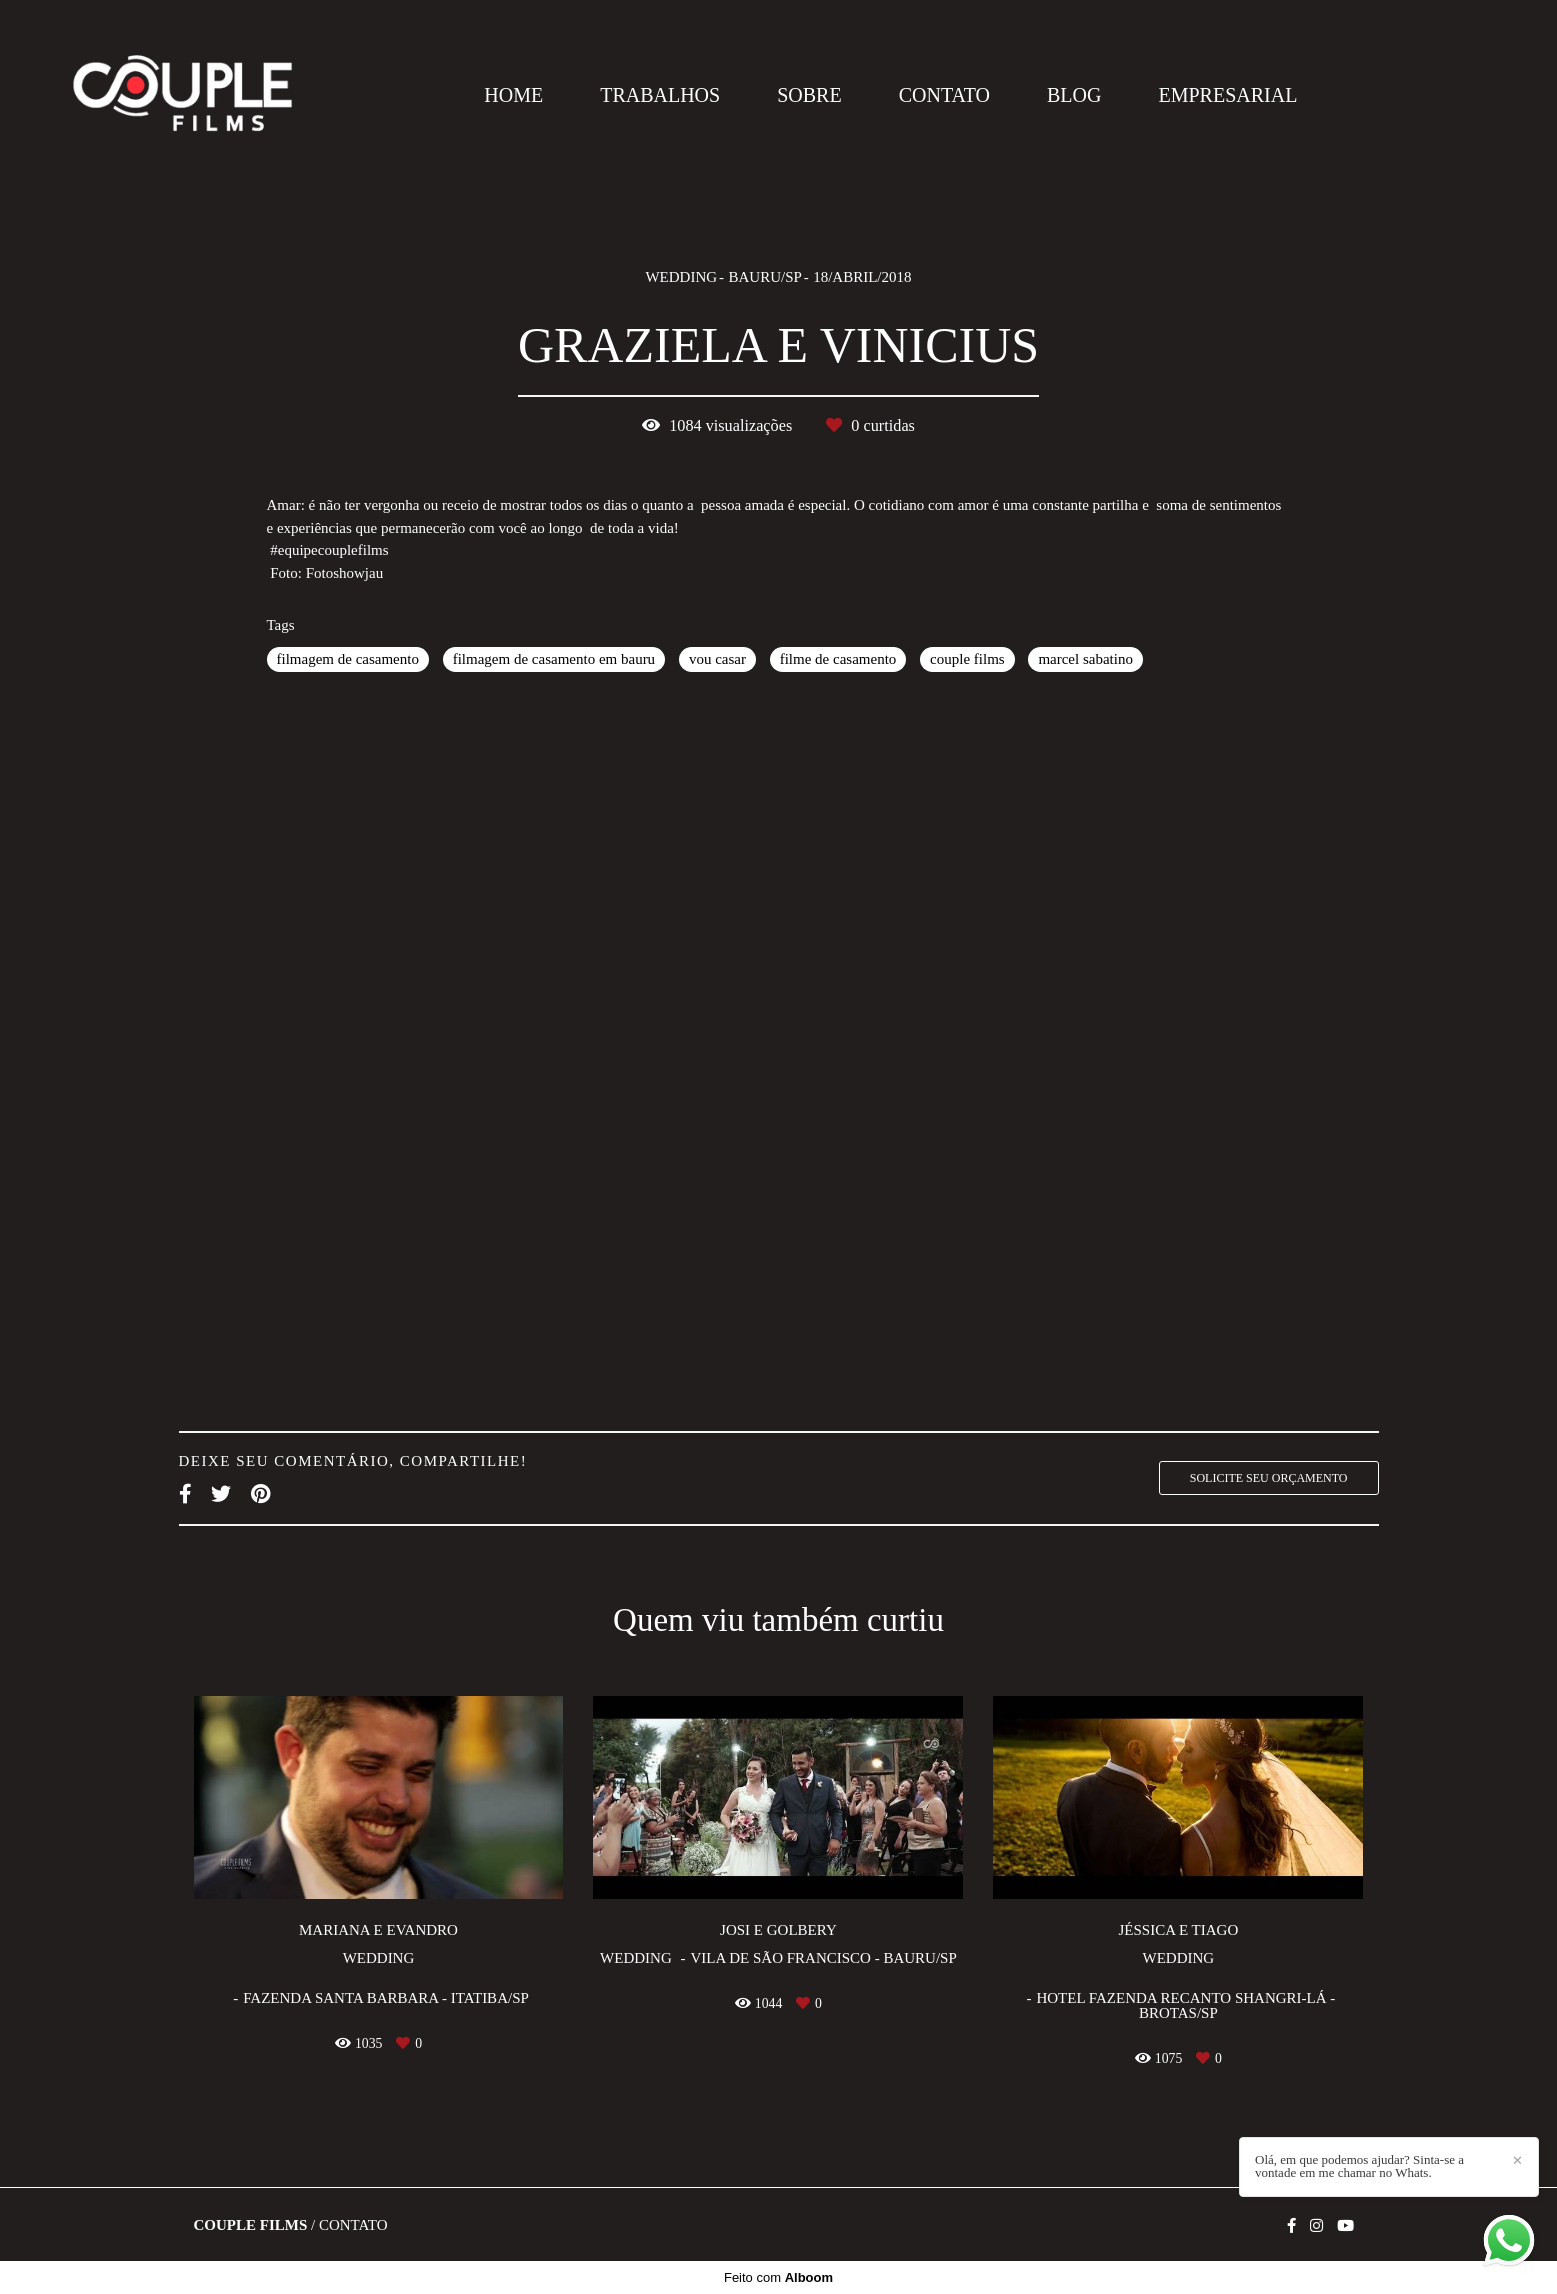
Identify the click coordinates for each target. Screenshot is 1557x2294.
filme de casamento (838, 659)
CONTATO (944, 95)
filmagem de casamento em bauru (554, 659)
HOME (513, 95)
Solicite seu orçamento (1269, 1478)
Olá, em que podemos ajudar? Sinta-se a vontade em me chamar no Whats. (1359, 2166)
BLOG (1074, 95)
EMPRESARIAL (1227, 95)
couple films (967, 659)
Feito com (778, 2277)
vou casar (717, 659)
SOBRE (809, 95)
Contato (353, 2225)
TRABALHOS (660, 95)
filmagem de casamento (348, 659)
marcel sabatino (1085, 659)
